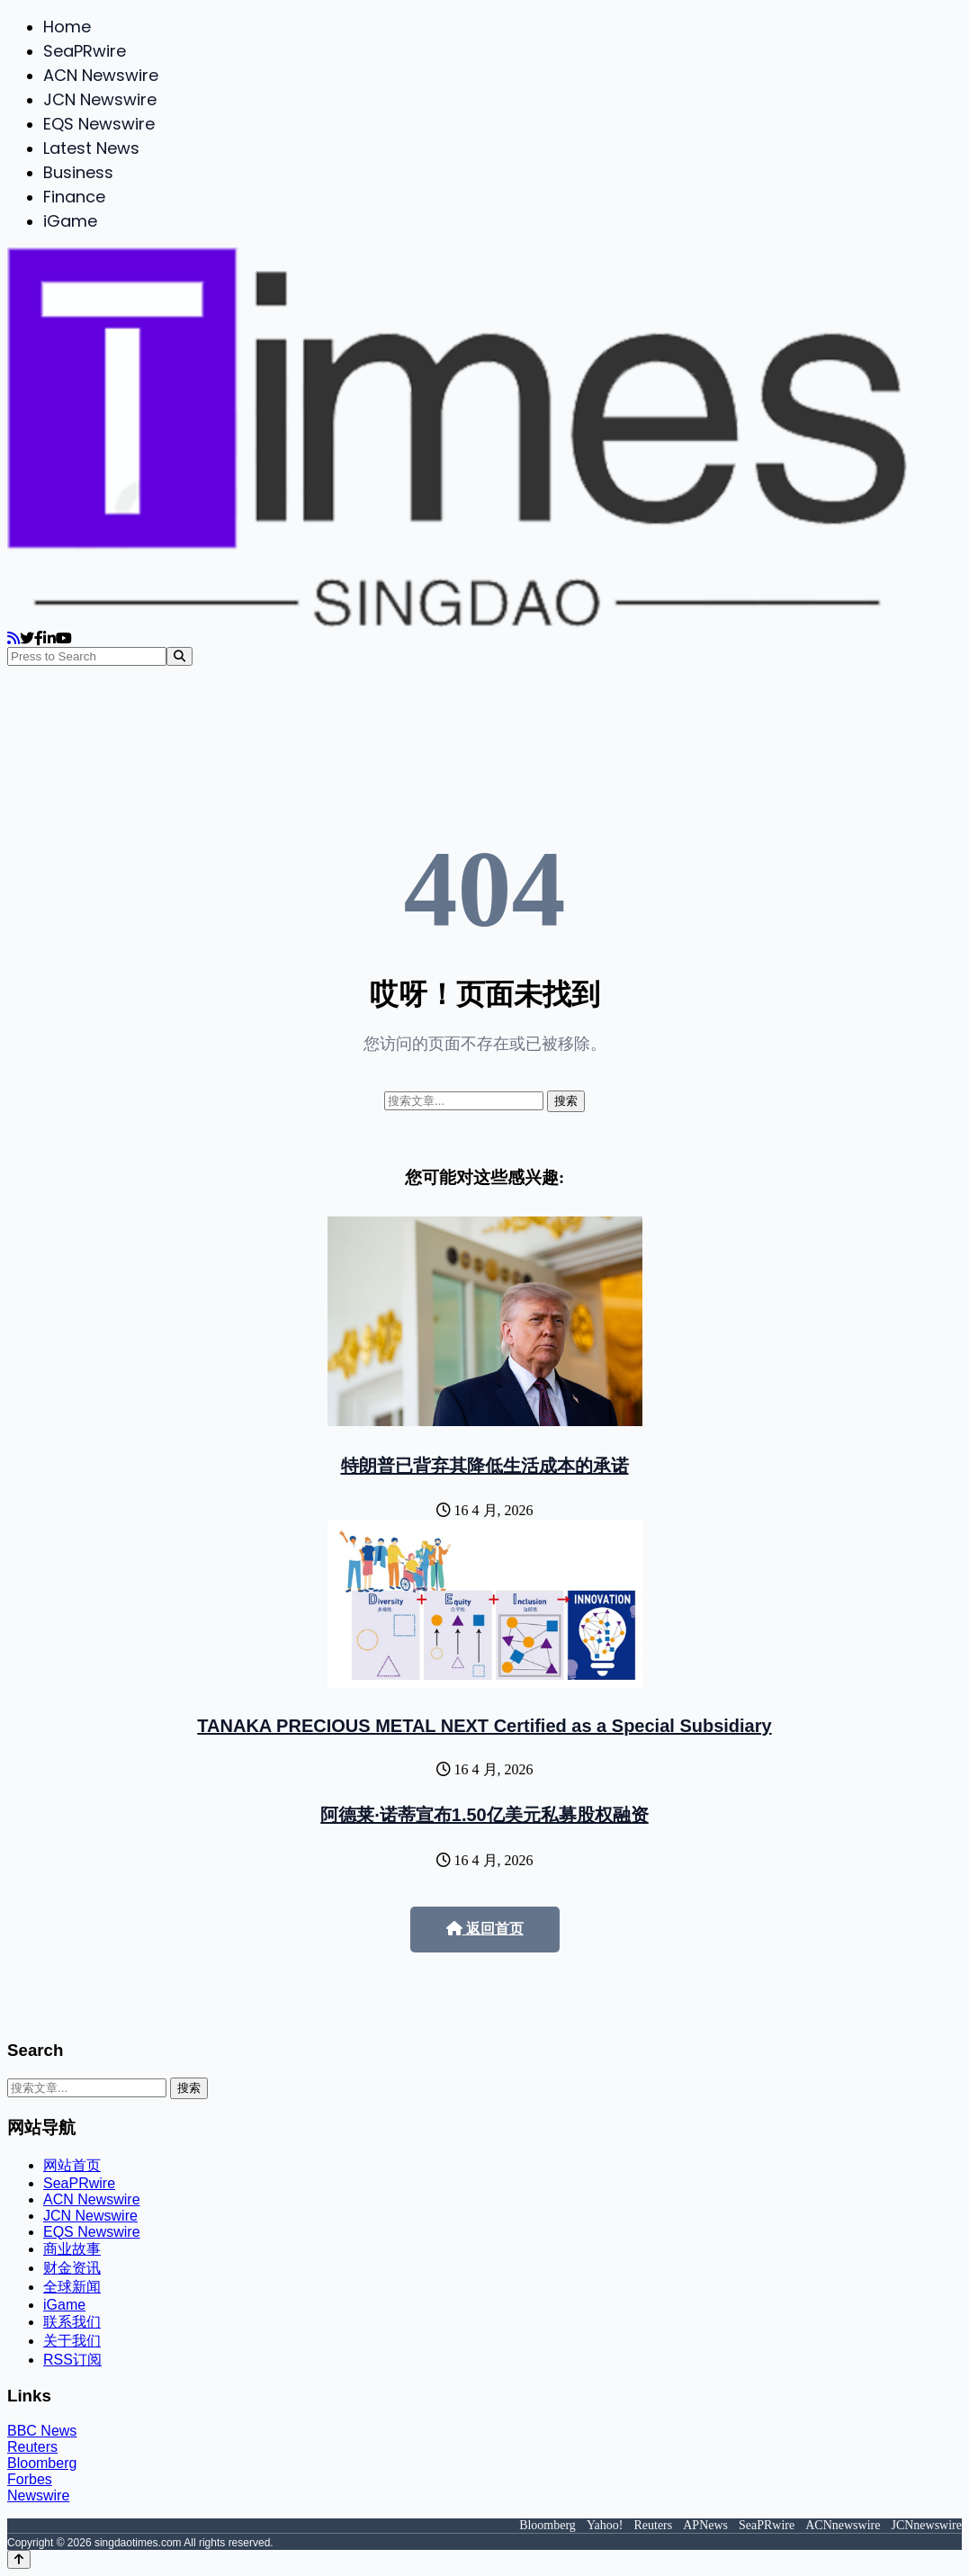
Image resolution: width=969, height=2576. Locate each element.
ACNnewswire (842, 2525)
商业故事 (72, 2249)
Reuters (32, 2447)
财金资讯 (72, 2267)
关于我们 (72, 2340)
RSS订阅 (72, 2359)
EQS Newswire (99, 123)
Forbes (29, 2479)
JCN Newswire (100, 99)
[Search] (179, 656)
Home (67, 26)
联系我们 (72, 2321)
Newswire (38, 2495)
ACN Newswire (100, 75)
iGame (70, 221)
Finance (74, 196)
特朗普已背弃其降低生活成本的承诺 (485, 1466)
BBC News (41, 2430)
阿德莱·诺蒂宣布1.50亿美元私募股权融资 (484, 1815)
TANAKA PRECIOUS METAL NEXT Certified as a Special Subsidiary (484, 1726)
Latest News (91, 148)
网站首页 (72, 2165)
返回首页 (485, 1928)
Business (78, 172)
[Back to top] (19, 2559)
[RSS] (13, 638)
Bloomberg (41, 2463)
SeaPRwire (84, 51)
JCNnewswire (926, 2525)
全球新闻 (72, 2286)
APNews (705, 2525)
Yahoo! (605, 2525)
